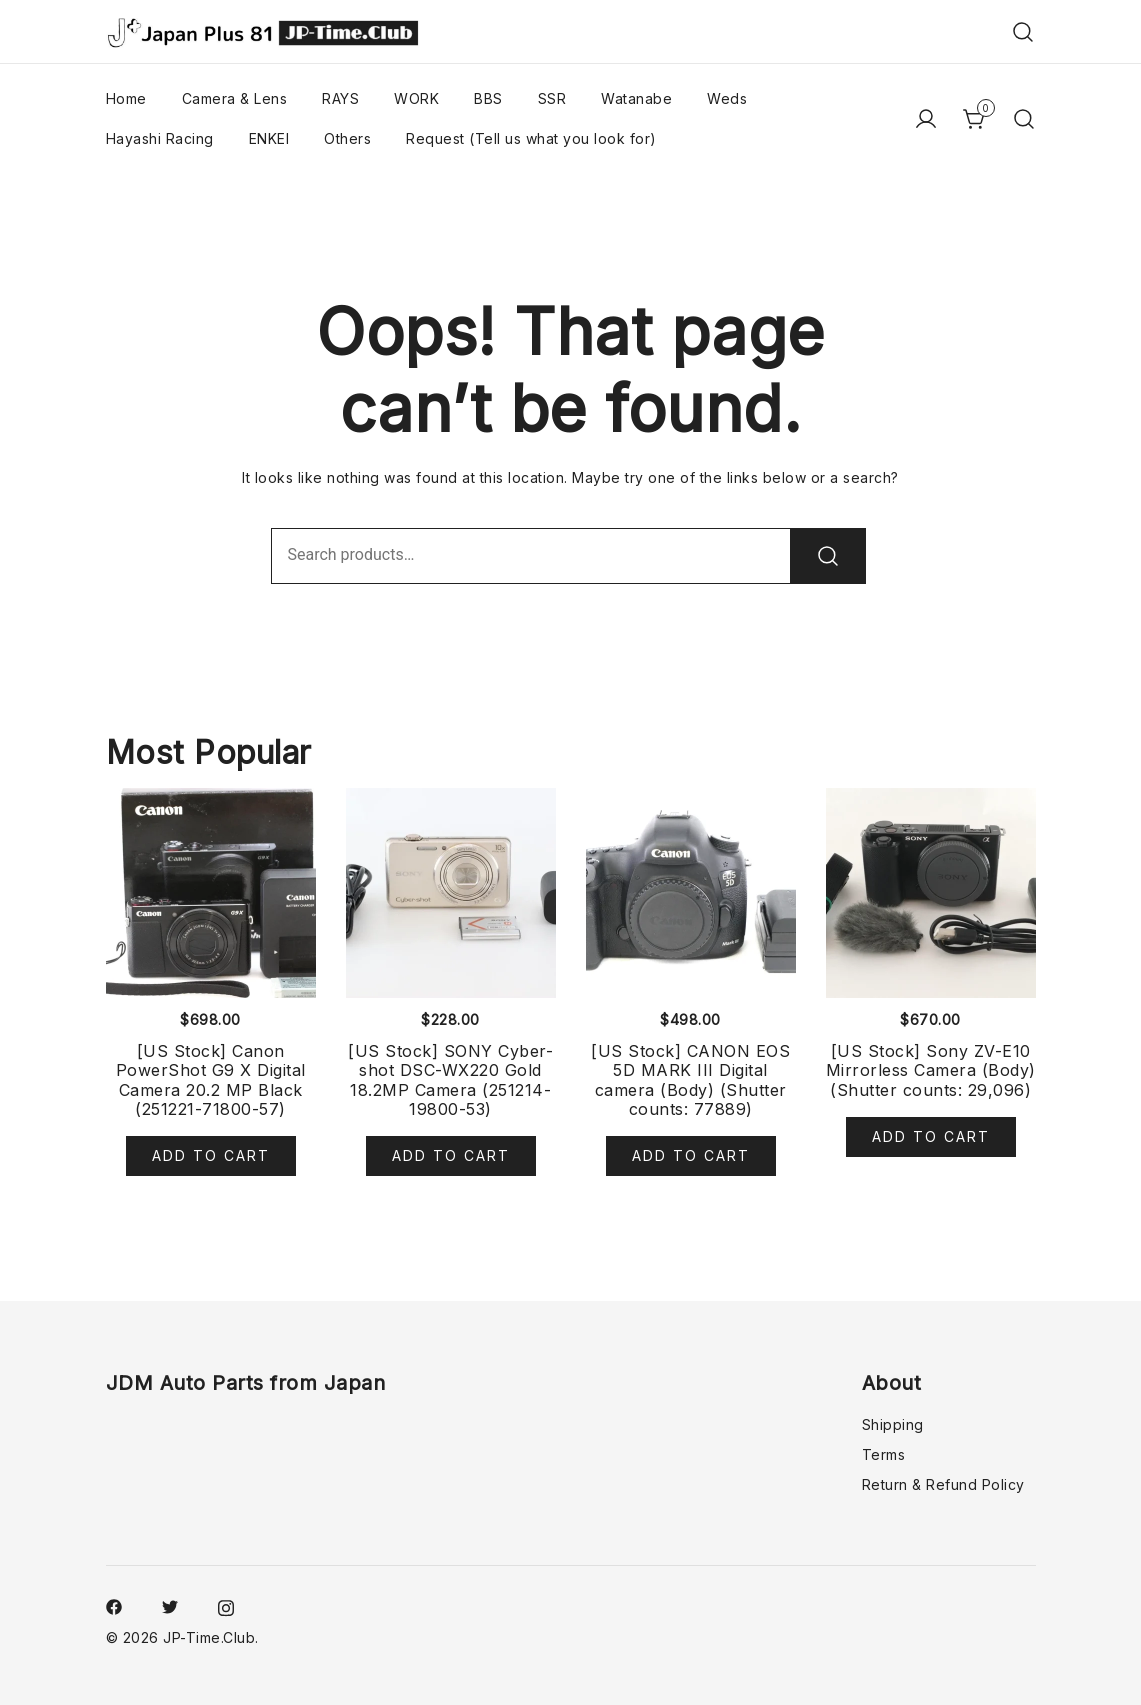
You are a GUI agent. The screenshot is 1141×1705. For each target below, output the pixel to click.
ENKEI (269, 138)
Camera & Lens (235, 98)
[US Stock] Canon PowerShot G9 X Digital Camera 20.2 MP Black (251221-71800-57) (211, 1080)
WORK (416, 98)
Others (347, 138)
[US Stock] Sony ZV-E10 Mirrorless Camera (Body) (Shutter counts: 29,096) (931, 1070)
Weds (727, 98)
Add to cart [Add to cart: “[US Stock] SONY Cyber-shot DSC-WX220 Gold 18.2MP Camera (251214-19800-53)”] (451, 1155)
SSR (552, 98)
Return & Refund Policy (943, 1484)
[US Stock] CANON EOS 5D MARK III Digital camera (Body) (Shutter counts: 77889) (690, 1080)
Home (126, 98)
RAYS (340, 98)
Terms (884, 1454)
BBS (488, 98)
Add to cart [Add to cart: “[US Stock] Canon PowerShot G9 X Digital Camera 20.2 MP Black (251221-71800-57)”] (211, 1155)
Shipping (893, 1424)
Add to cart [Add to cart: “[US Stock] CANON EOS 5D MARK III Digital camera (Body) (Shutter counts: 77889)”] (691, 1155)
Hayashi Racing (160, 138)
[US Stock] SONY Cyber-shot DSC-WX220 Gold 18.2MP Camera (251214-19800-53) (450, 1080)
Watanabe (636, 98)
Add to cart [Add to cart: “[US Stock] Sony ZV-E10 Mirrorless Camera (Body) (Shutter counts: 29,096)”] (931, 1136)
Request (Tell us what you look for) (531, 138)
